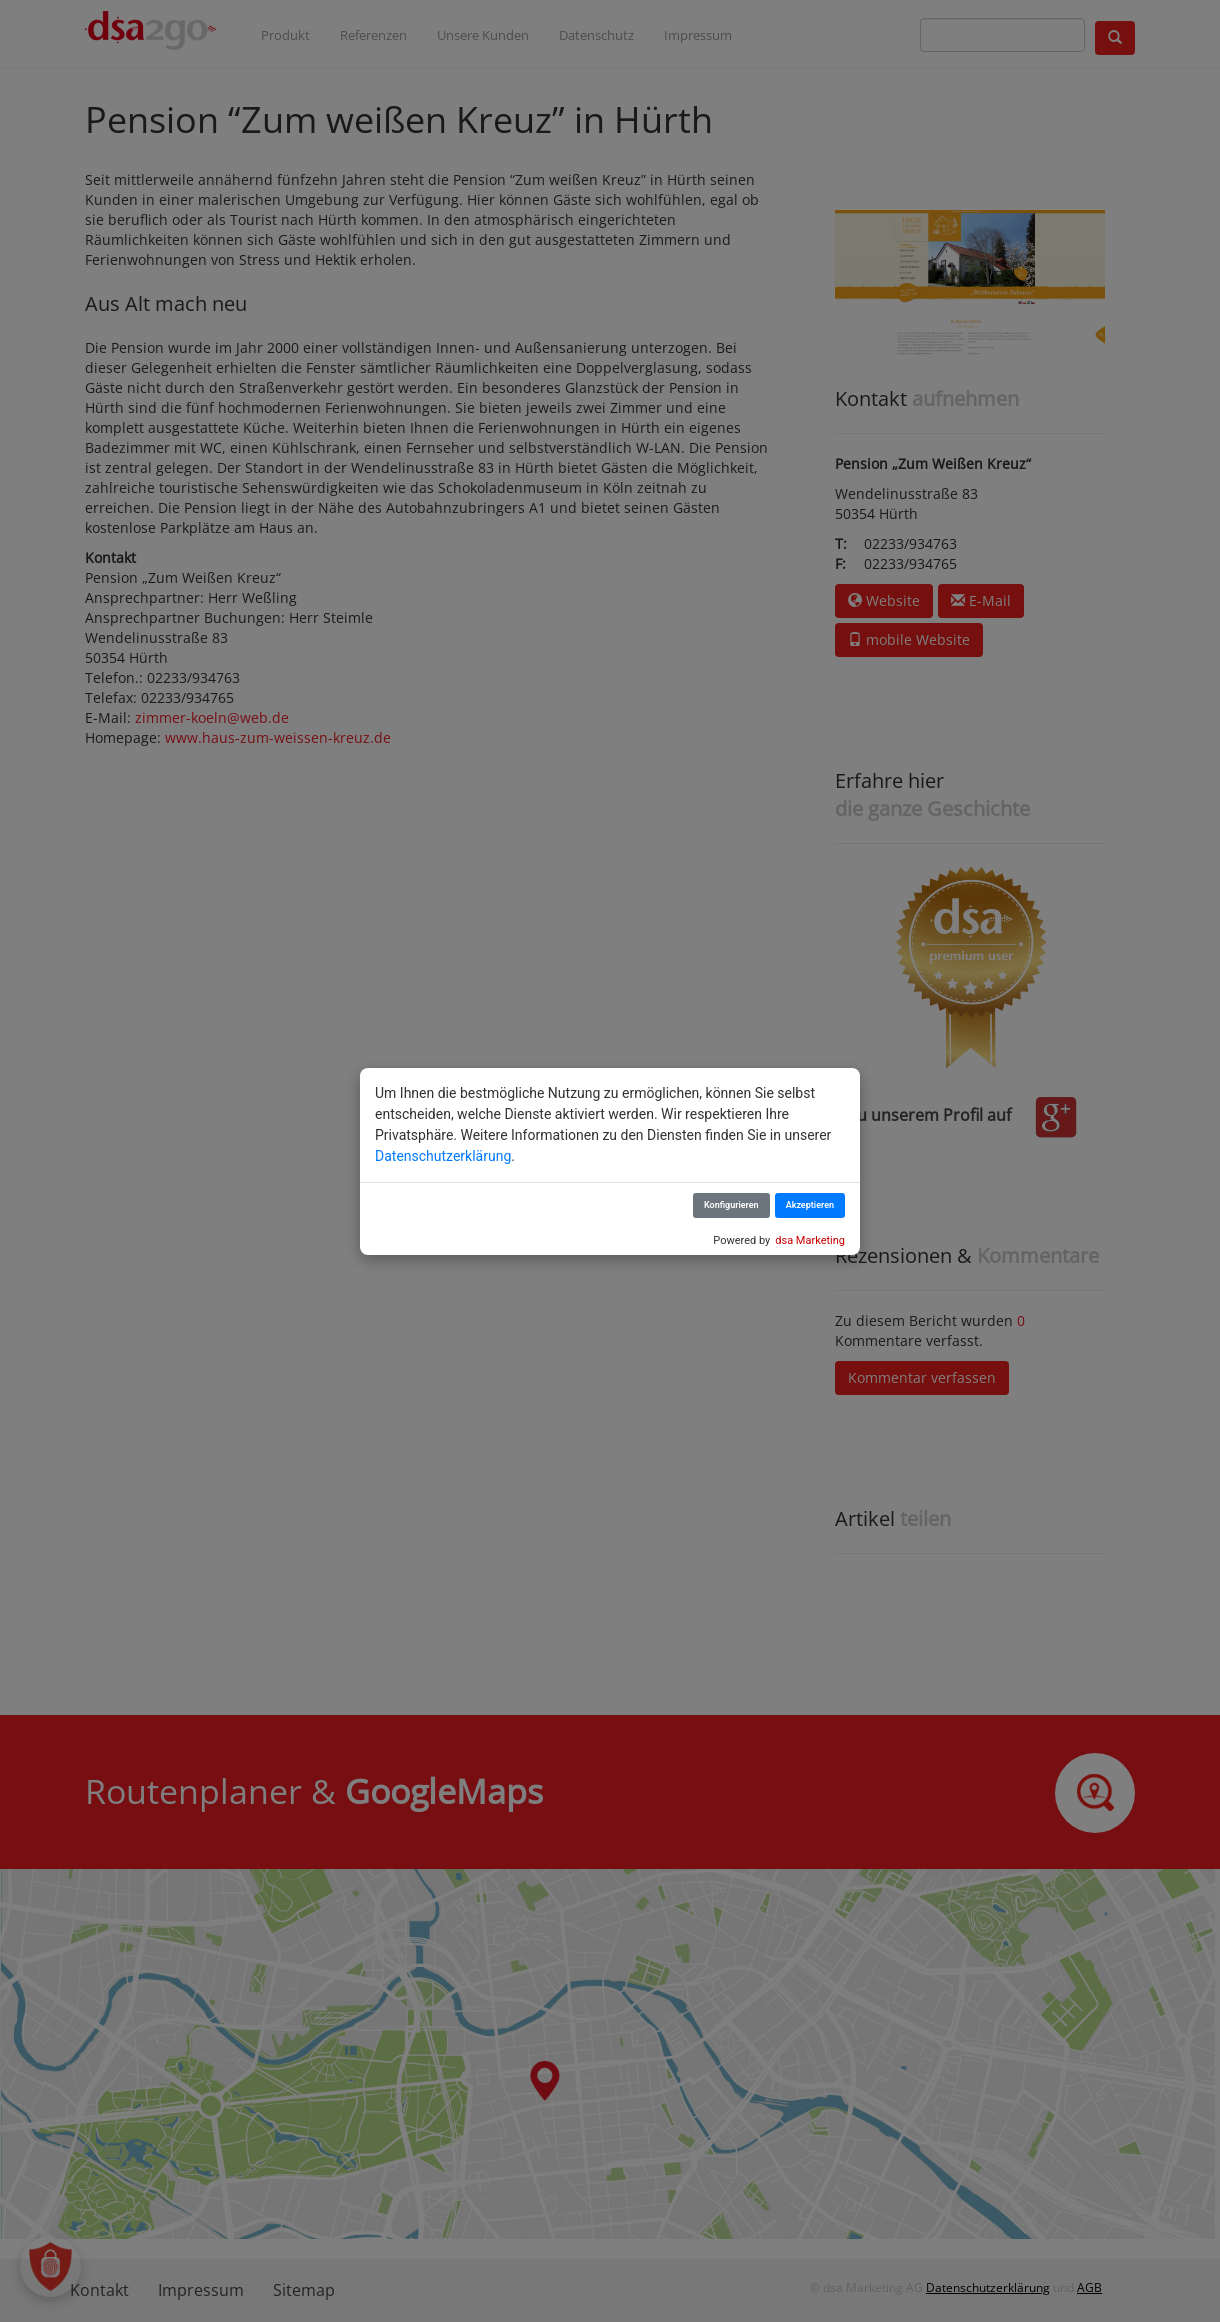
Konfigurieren (731, 1205)
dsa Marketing (810, 1240)
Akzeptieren (810, 1205)
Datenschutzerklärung (443, 1156)
